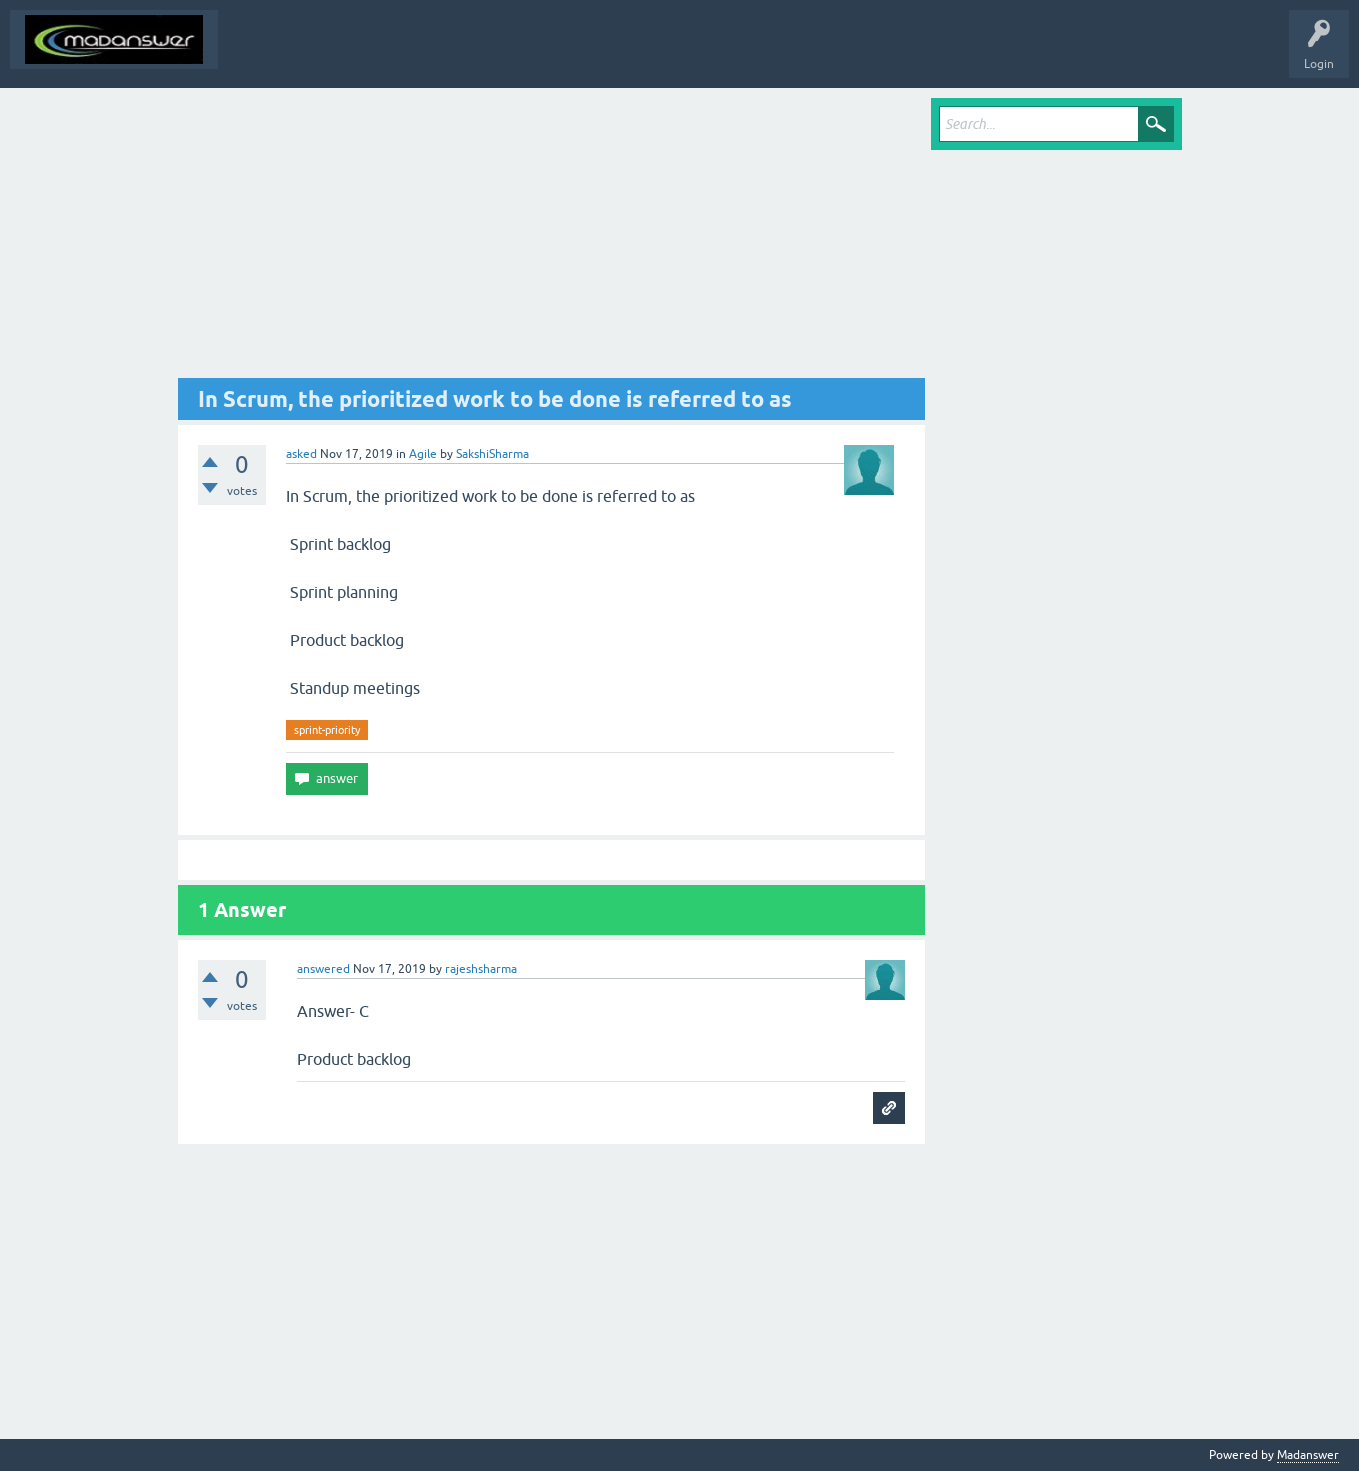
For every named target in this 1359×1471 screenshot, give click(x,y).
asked (301, 454)
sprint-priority (327, 730)
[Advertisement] (552, 238)
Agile (423, 454)
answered (323, 969)
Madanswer (1308, 1455)
